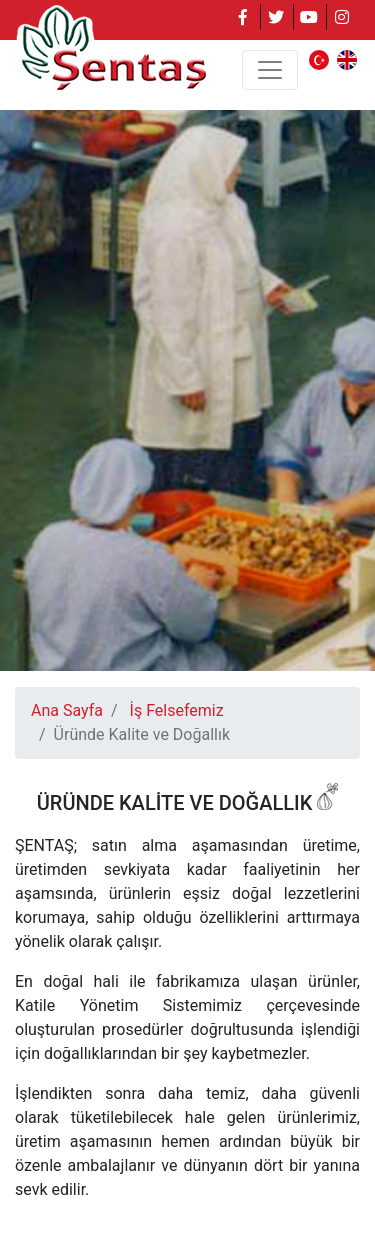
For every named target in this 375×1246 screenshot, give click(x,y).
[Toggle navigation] (270, 70)
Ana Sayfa (67, 710)
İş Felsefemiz (177, 710)
